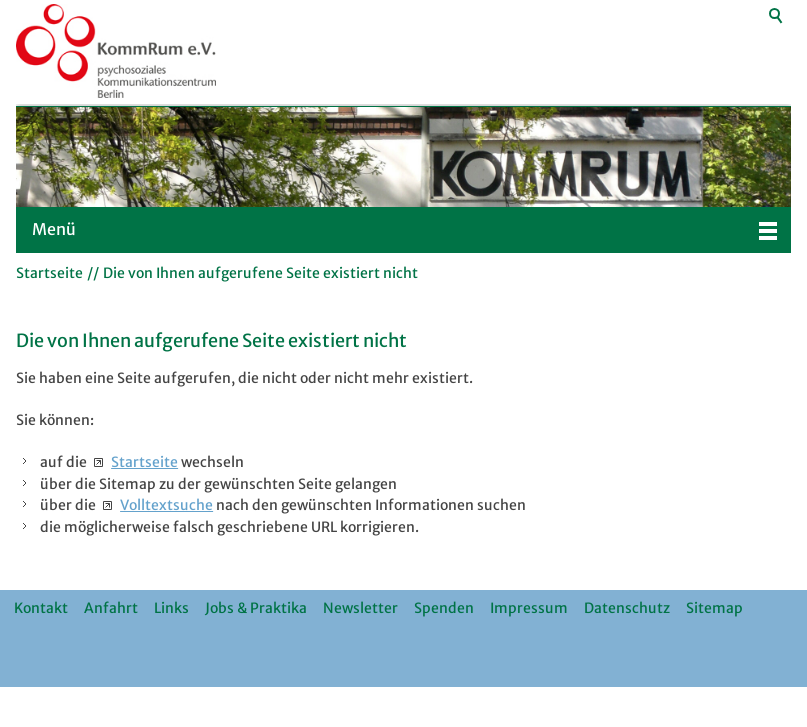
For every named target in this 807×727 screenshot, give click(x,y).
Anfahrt (111, 608)
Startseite (144, 462)
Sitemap (714, 608)
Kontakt (41, 608)
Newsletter (360, 608)
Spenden (444, 608)
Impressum (529, 608)
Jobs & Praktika (256, 608)
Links (171, 608)
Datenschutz (627, 608)
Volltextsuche (166, 505)
